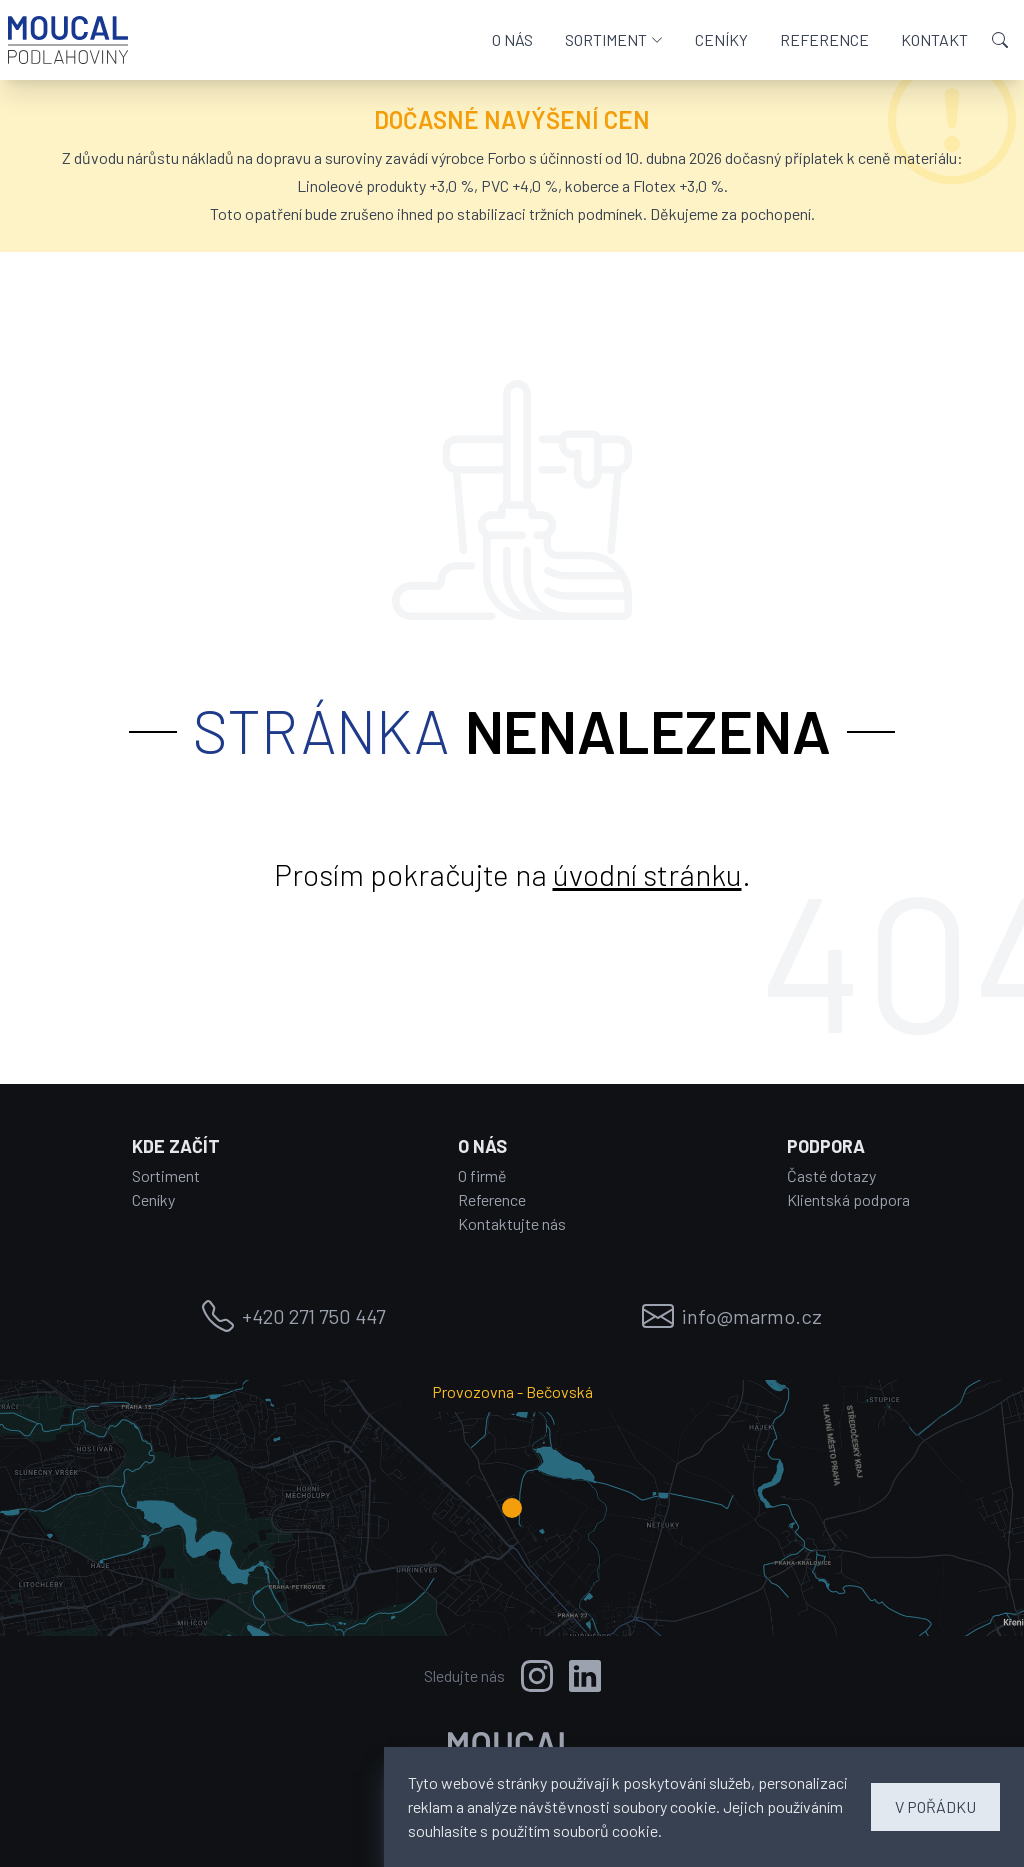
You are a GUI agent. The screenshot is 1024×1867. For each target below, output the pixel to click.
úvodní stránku (647, 874)
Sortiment (166, 1175)
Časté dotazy (831, 1175)
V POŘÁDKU (935, 1806)
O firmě (482, 1175)
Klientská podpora (848, 1199)
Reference (492, 1199)
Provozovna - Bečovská (512, 1391)
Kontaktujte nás (512, 1223)
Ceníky (153, 1199)
